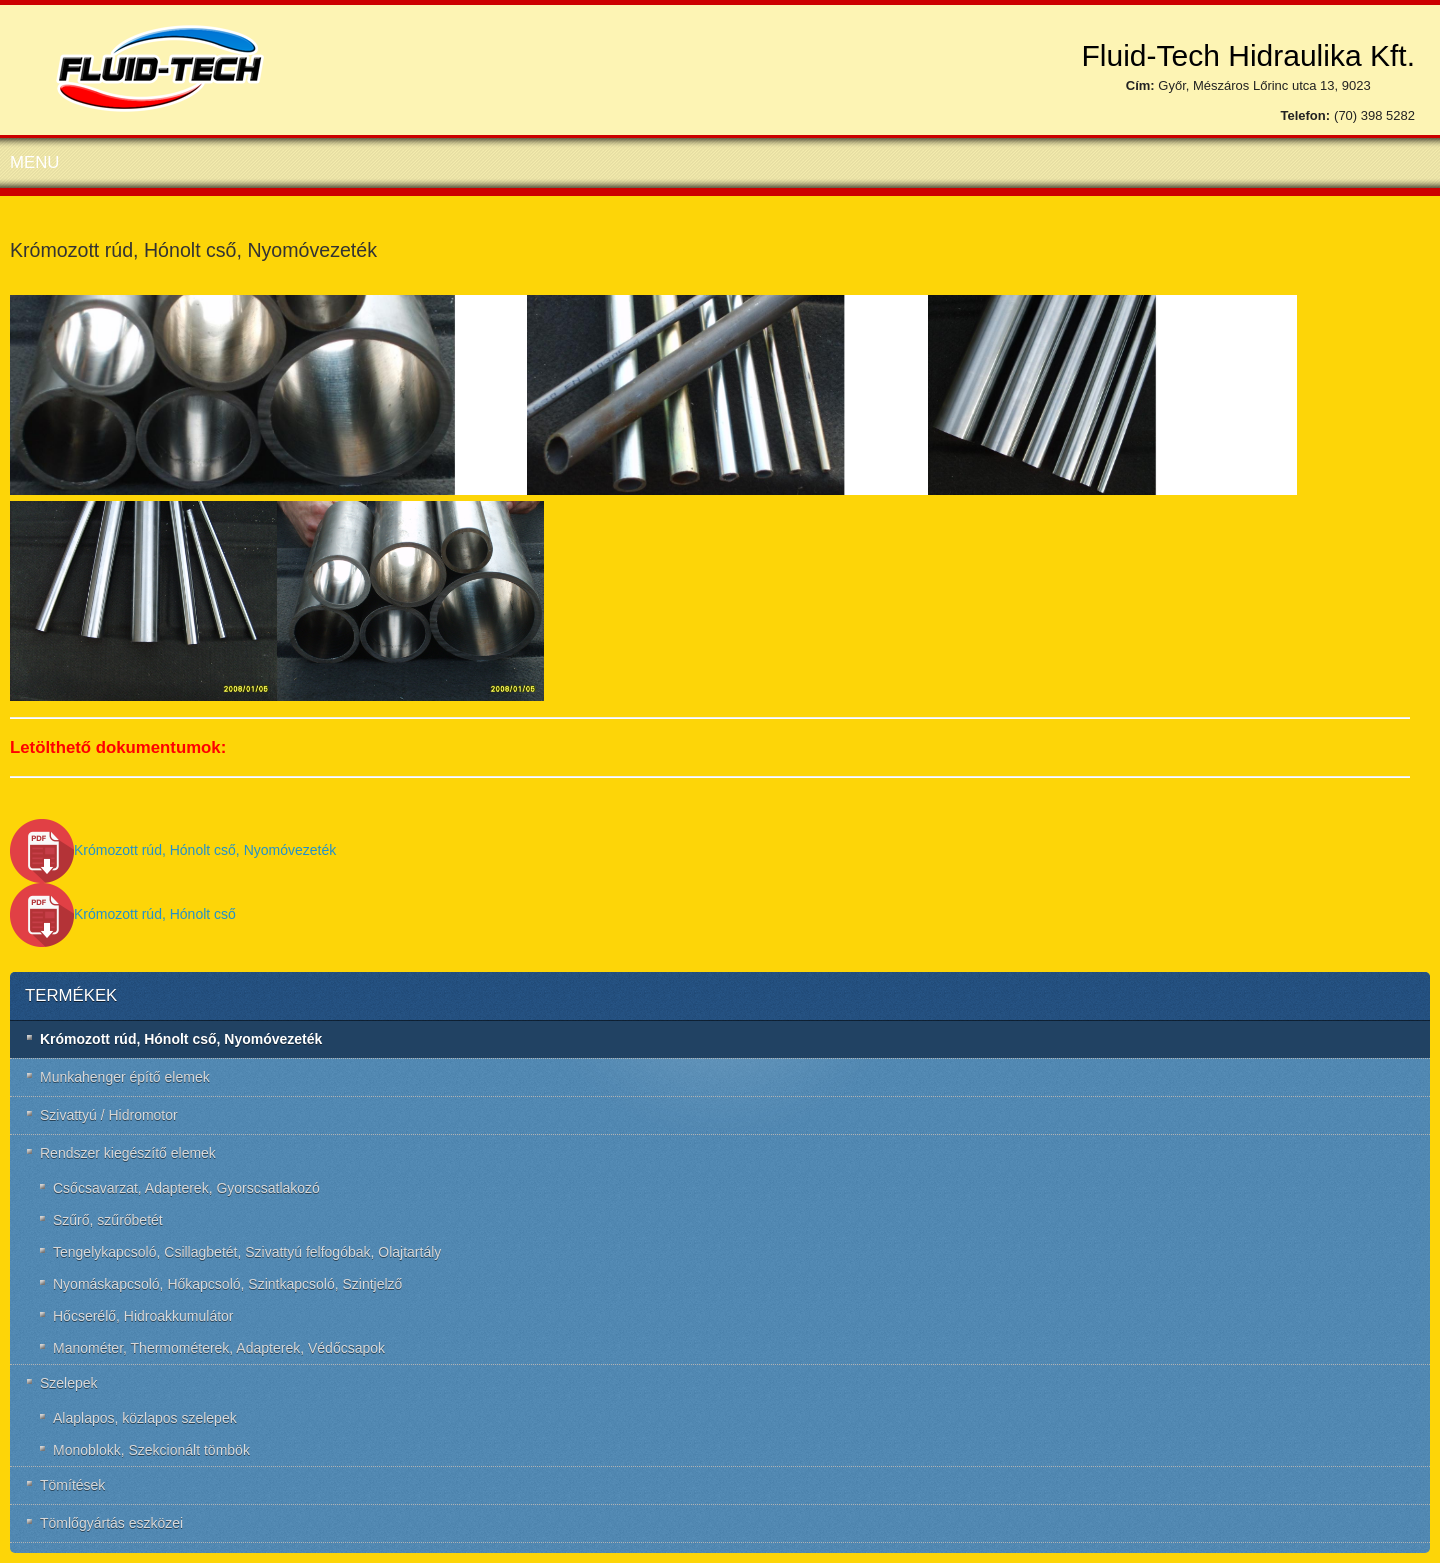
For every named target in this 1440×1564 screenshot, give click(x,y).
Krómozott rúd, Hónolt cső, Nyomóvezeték (173, 850)
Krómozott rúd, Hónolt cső (123, 914)
